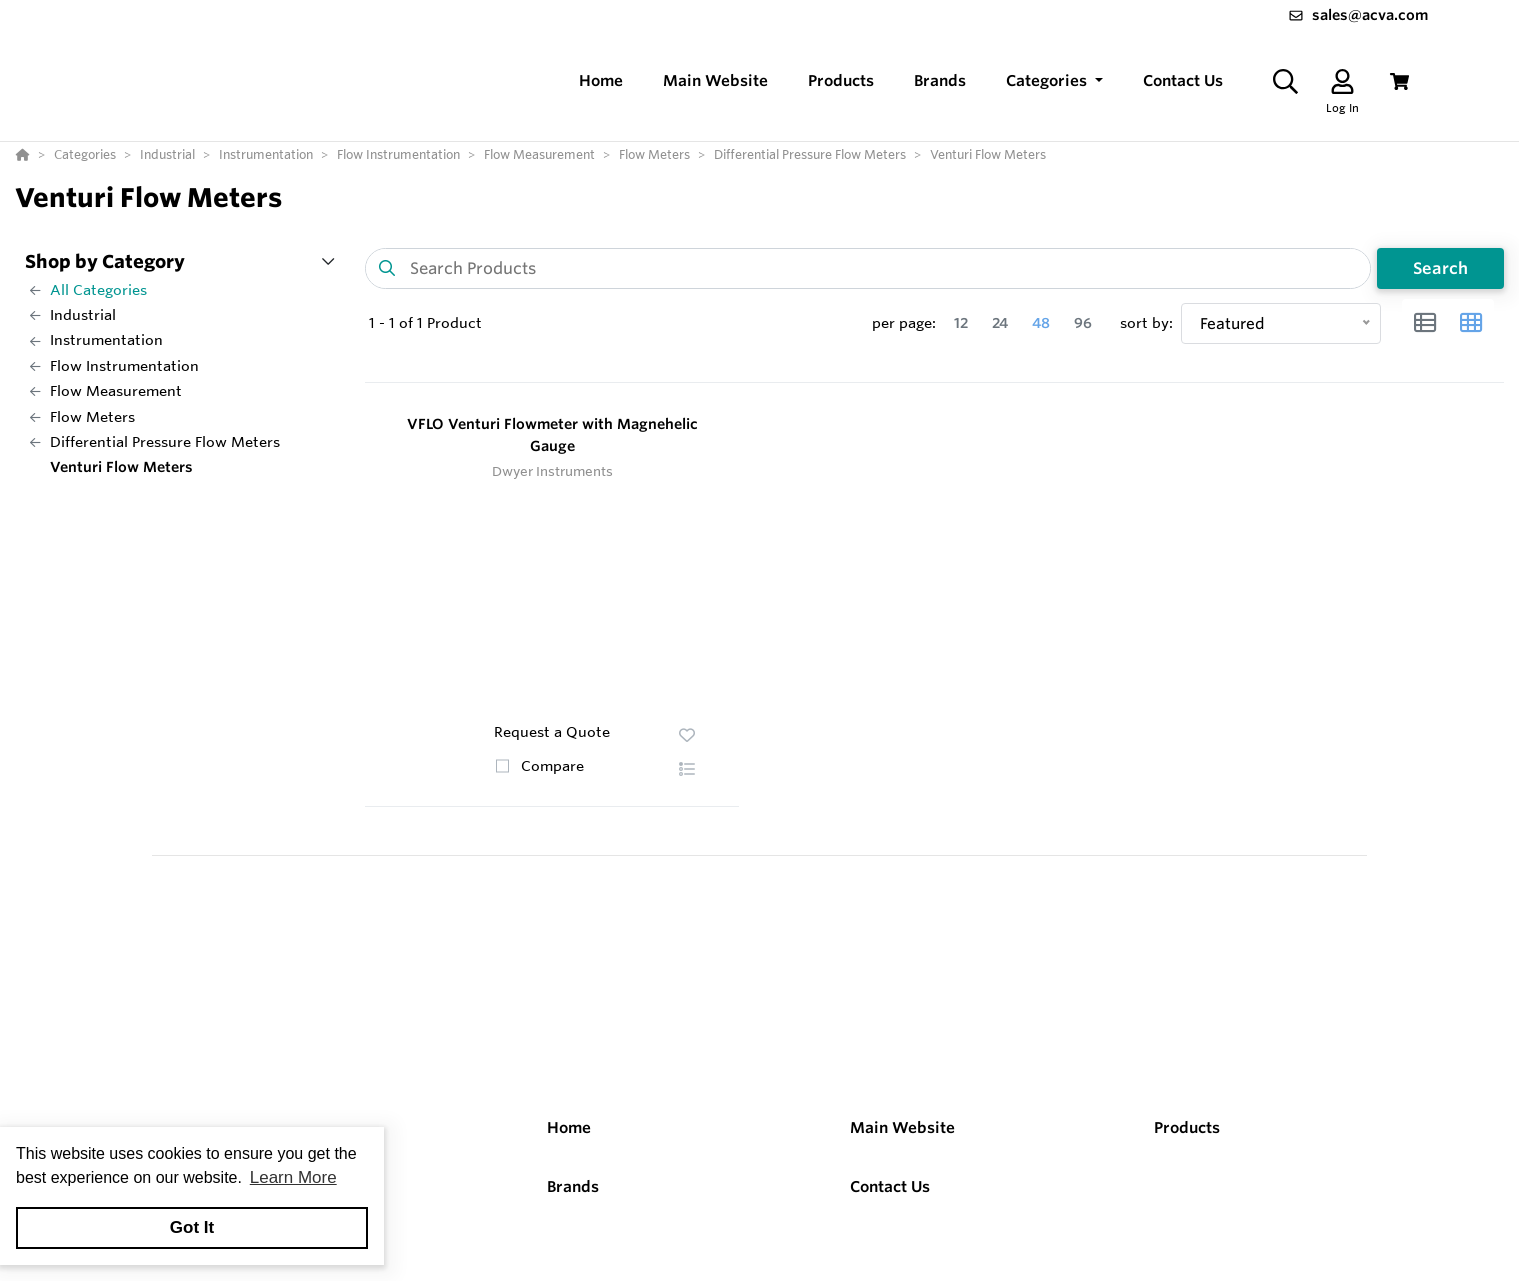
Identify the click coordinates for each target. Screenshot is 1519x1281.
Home (569, 1127)
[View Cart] (1399, 81)
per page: (904, 323)
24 (1000, 323)
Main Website (902, 1127)
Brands (573, 1186)
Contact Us (890, 1186)
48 (1041, 323)
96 (1083, 323)
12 (961, 323)
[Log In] (1342, 81)
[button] (1054, 81)
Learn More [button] (293, 1177)
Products (1187, 1127)
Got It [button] (192, 1227)
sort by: (1146, 323)
